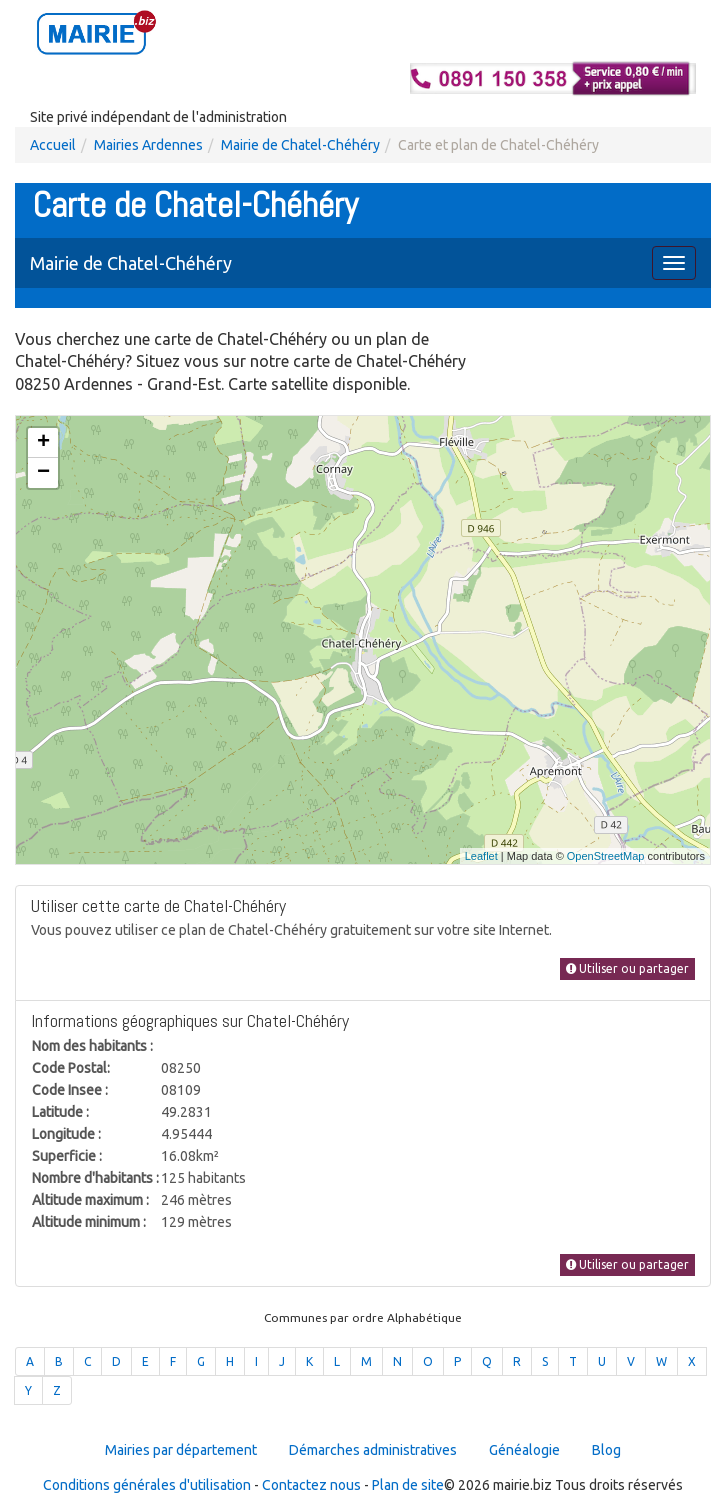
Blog (606, 1450)
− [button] (43, 473)
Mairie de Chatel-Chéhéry (300, 145)
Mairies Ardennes (148, 145)
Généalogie (524, 1450)
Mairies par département (181, 1450)
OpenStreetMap (606, 856)
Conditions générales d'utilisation (147, 1485)
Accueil (53, 145)
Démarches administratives (373, 1450)
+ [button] (43, 443)
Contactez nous (311, 1485)
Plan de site (408, 1485)
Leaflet (481, 856)
